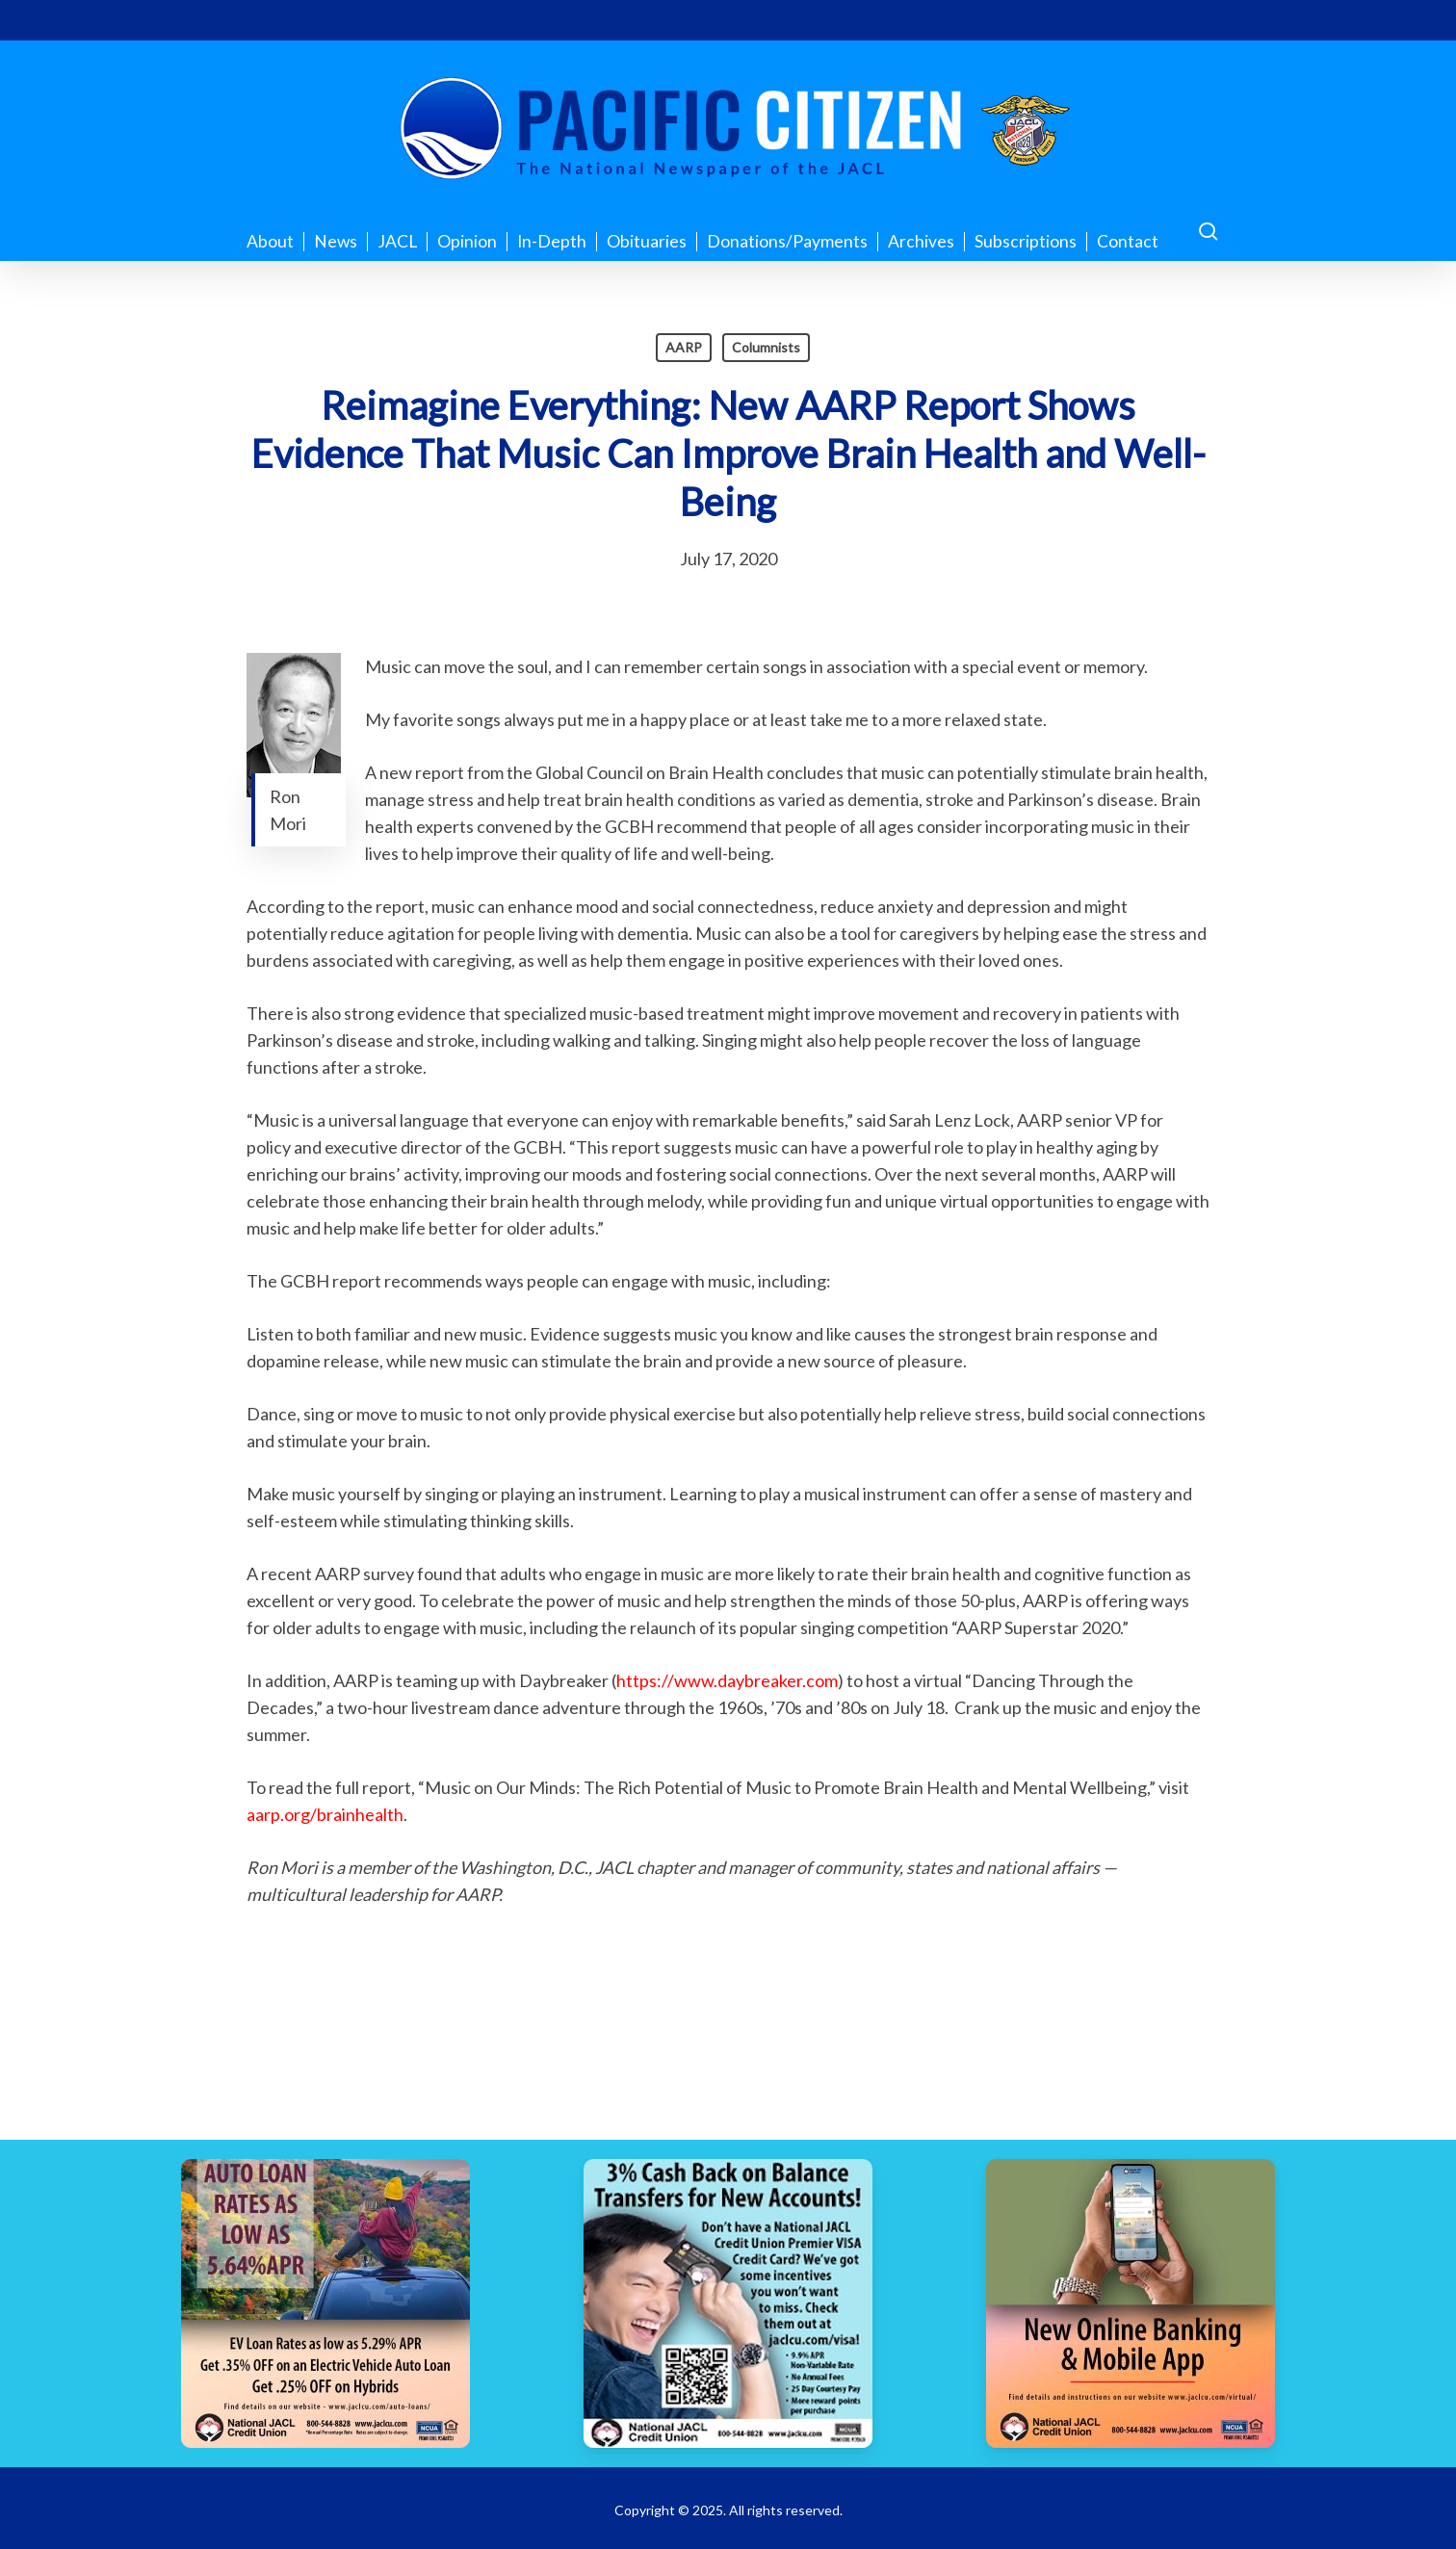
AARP (683, 347)
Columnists (766, 347)
